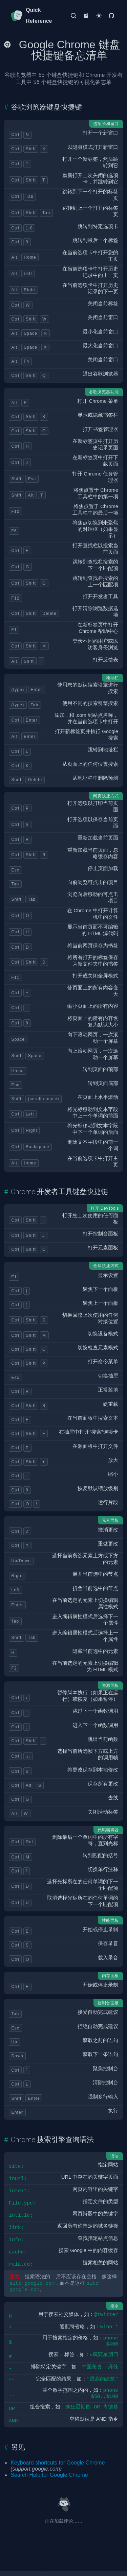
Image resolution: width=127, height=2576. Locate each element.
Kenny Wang (70, 2569)
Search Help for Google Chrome (49, 2467)
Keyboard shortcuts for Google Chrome (57, 2454)
